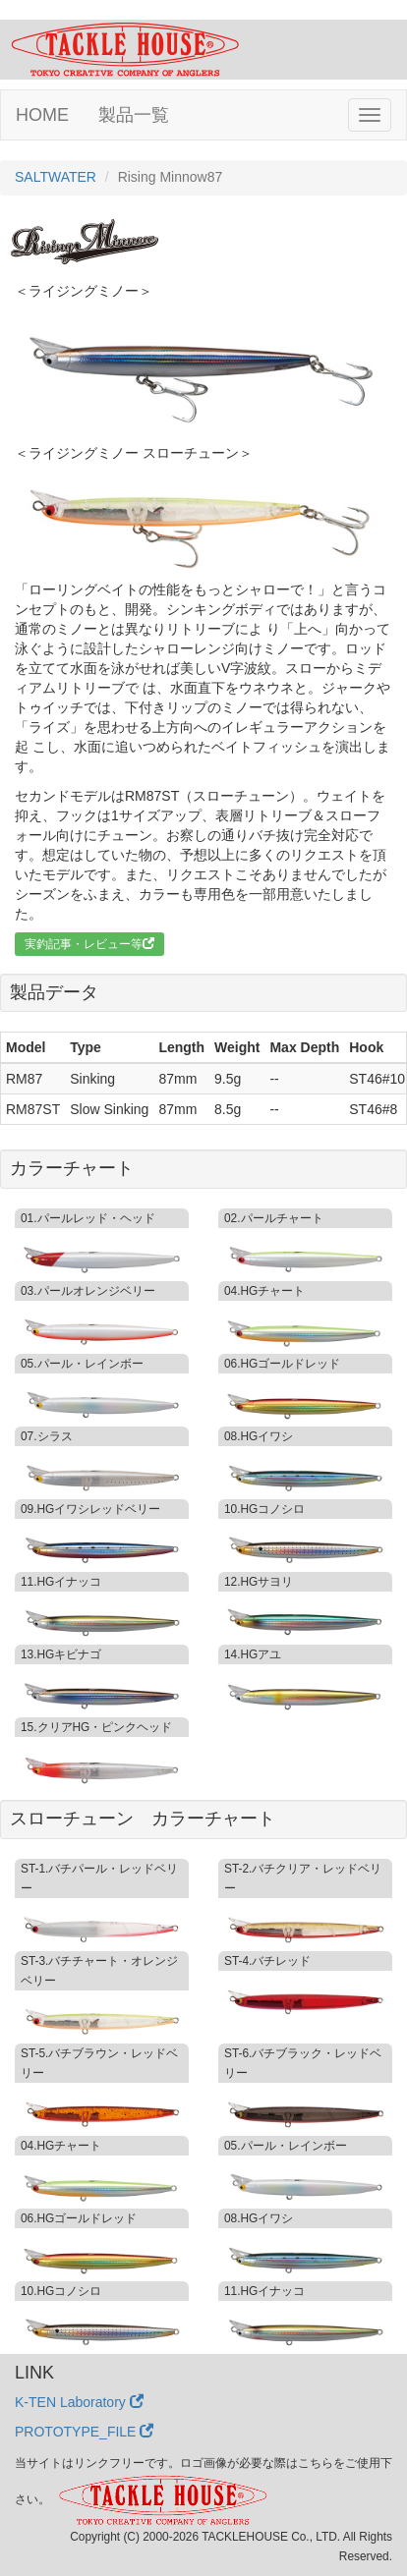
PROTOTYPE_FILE (84, 2431)
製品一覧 (133, 115)
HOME (42, 115)
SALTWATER (55, 177)
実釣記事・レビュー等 (89, 944)
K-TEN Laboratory (79, 2402)
